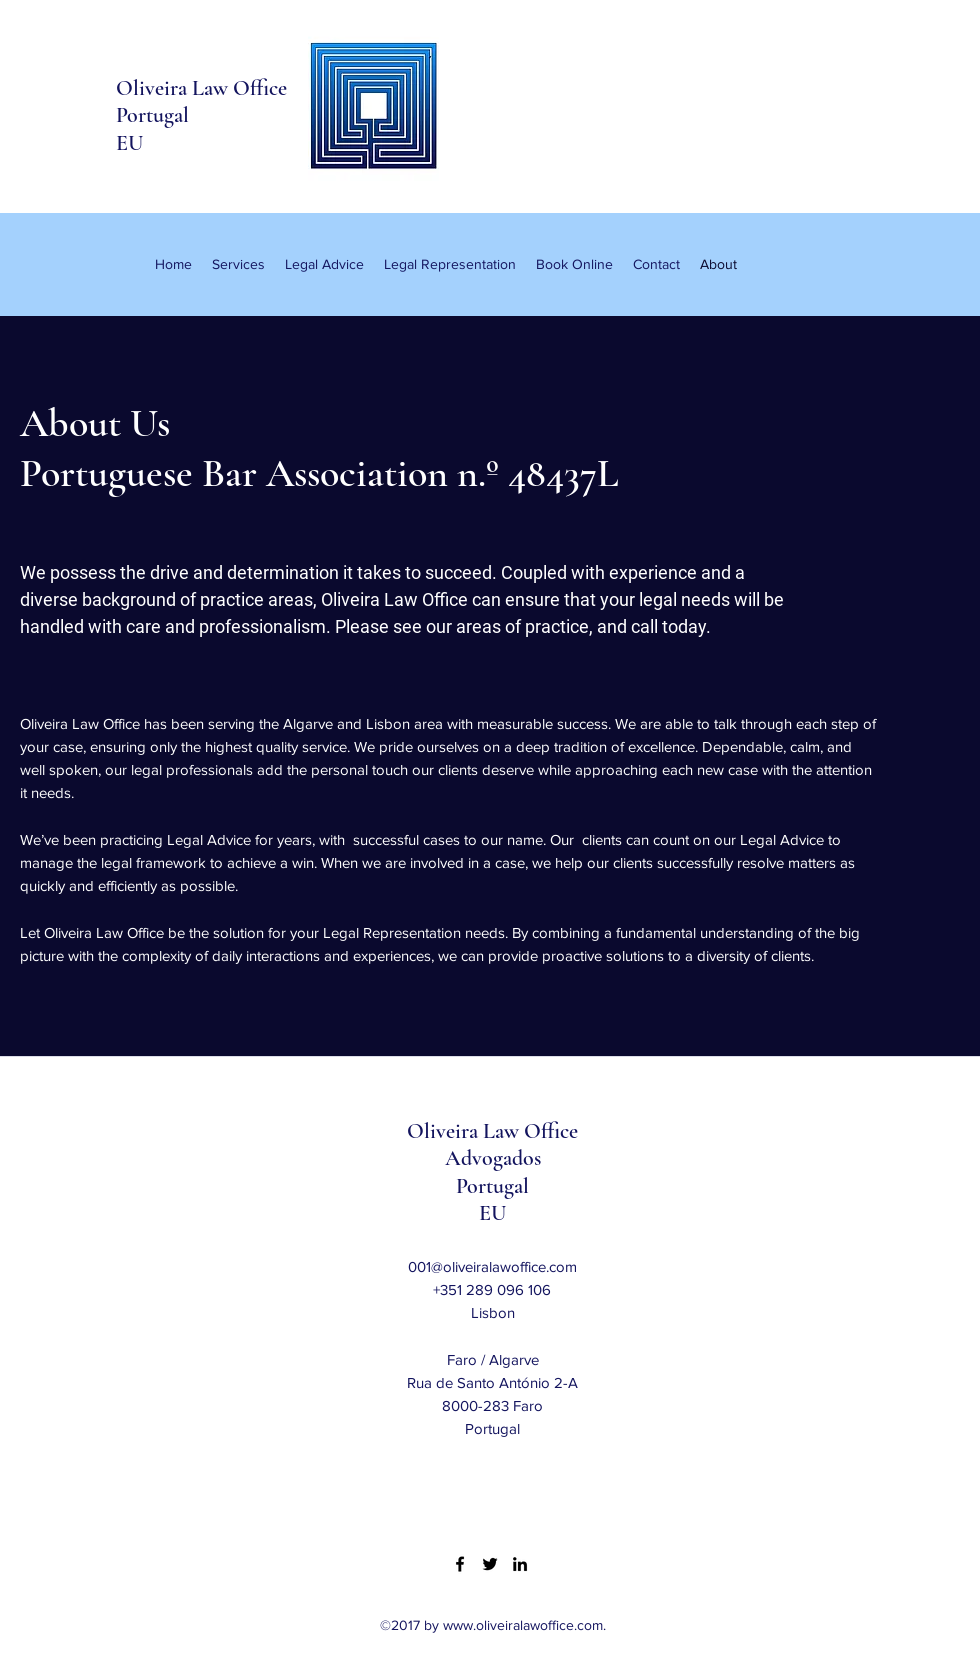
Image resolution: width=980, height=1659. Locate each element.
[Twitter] (490, 1564)
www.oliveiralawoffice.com (523, 1625)
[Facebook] (460, 1564)
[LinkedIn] (520, 1564)
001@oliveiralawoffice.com (492, 1266)
